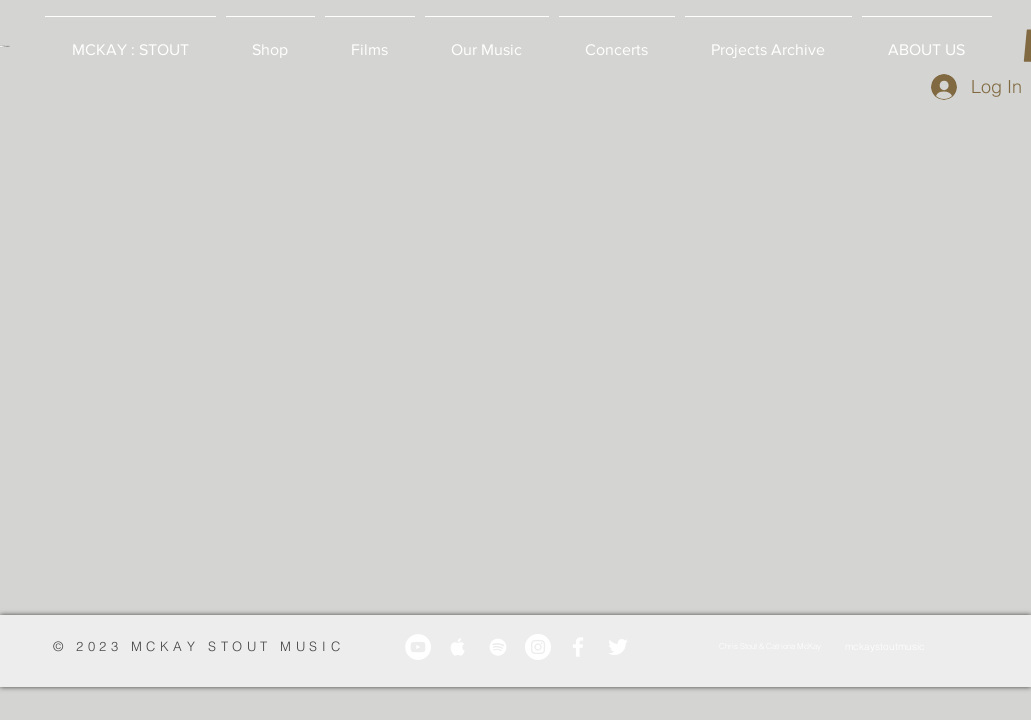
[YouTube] (418, 647)
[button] (270, 41)
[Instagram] (538, 647)
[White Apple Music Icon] (458, 647)
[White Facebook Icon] (578, 647)
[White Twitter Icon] (618, 647)
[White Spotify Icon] (498, 647)
